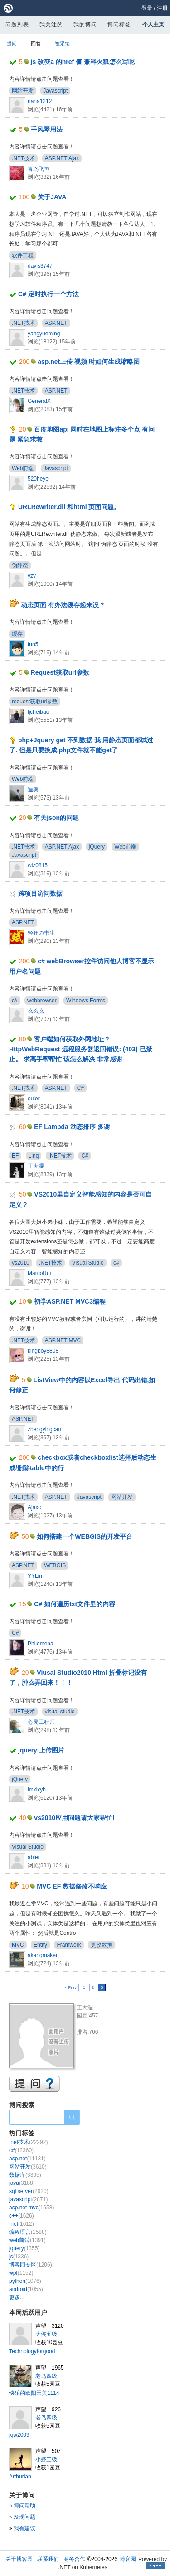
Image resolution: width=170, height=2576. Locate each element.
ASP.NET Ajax (62, 158)
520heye (38, 479)
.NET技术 (23, 158)
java (22, 2183)
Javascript (55, 91)
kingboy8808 (43, 1351)
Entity (40, 1945)
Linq (34, 1156)
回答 (36, 43)
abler (34, 1857)
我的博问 (85, 24)
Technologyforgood (32, 2351)
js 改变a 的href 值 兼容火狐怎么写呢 (83, 61)
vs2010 (20, 1263)
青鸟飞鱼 (38, 169)
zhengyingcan (44, 1429)
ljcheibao (38, 712)
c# (15, 1000)
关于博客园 (19, 2559)
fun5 (33, 644)
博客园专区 (30, 2265)
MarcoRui (39, 1273)
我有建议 (24, 2528)
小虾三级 (46, 2459)
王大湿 (36, 1166)
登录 (146, 8)
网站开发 (23, 91)
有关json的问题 (56, 817)
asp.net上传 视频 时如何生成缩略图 (89, 361)
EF (15, 1156)
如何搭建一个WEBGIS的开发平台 (84, 1536)
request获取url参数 (35, 701)
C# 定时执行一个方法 (48, 294)
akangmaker (43, 1955)
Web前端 (23, 468)
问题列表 (17, 24)
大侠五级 (46, 2334)
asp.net (27, 2158)
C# (80, 1088)
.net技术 (28, 2142)
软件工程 (23, 255)
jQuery (97, 847)
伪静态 (20, 565)
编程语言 (28, 2232)
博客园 (128, 2559)
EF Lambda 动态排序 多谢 (72, 1126)
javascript (28, 2199)
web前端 (27, 2240)
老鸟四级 (46, 2376)
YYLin (35, 1576)
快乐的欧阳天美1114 (34, 2393)
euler (34, 1098)
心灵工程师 (41, 1722)
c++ (21, 2216)
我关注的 (51, 24)
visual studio (60, 1711)
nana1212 (40, 101)
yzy (32, 576)
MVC (18, 1945)
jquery (24, 2248)
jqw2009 (19, 2435)
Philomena (40, 1643)
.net (21, 2224)
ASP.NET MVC (63, 1340)
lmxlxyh (37, 1789)
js (19, 2256)
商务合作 (74, 2559)
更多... (16, 2297)
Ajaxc (34, 1507)
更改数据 (101, 1945)
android (26, 2289)
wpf (21, 2273)
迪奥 (33, 789)
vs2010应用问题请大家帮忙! (74, 1817)
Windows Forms (85, 1000)
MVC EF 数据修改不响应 (72, 1886)
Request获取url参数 (60, 672)
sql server (29, 2191)
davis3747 (40, 266)
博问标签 (119, 24)
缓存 (17, 634)
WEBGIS (55, 1565)
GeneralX (39, 401)
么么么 (36, 1011)
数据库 (25, 2175)
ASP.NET (56, 323)
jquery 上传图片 (41, 1750)
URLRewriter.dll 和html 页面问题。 (69, 506)
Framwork (69, 1945)
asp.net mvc (31, 2207)
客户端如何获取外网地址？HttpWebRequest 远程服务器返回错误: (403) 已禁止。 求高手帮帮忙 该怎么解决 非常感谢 (80, 1049)
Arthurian (20, 2476)
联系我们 (48, 2559)
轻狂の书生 (41, 933)
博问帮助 (24, 2505)
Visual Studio (88, 1263)
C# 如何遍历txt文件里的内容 (74, 1604)
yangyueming (44, 333)
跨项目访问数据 (40, 893)
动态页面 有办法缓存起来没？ (63, 604)
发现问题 (24, 2517)
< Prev (71, 1987)
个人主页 (153, 24)
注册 (162, 8)
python (25, 2281)
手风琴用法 (47, 129)
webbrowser (42, 1000)
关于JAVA (52, 197)
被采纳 (62, 43)
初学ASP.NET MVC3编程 (70, 1301)
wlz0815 (38, 865)
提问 (12, 43)
